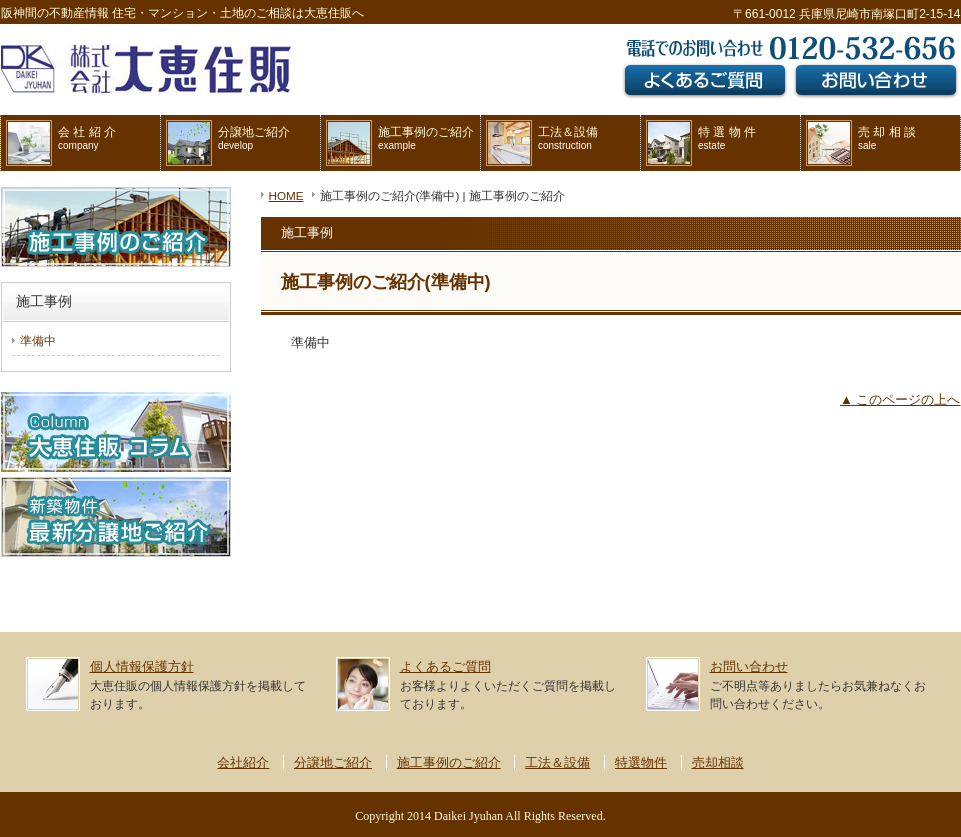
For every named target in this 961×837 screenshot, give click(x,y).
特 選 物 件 (701, 143)
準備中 (38, 341)
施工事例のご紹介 (400, 143)
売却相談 (718, 762)
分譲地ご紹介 (228, 143)
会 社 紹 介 (61, 143)
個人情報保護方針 (142, 666)
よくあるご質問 (445, 666)
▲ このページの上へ (900, 399)
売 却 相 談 (861, 143)
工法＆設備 (542, 143)
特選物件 (641, 762)
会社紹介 (243, 762)
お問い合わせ (749, 666)
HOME (286, 195)
